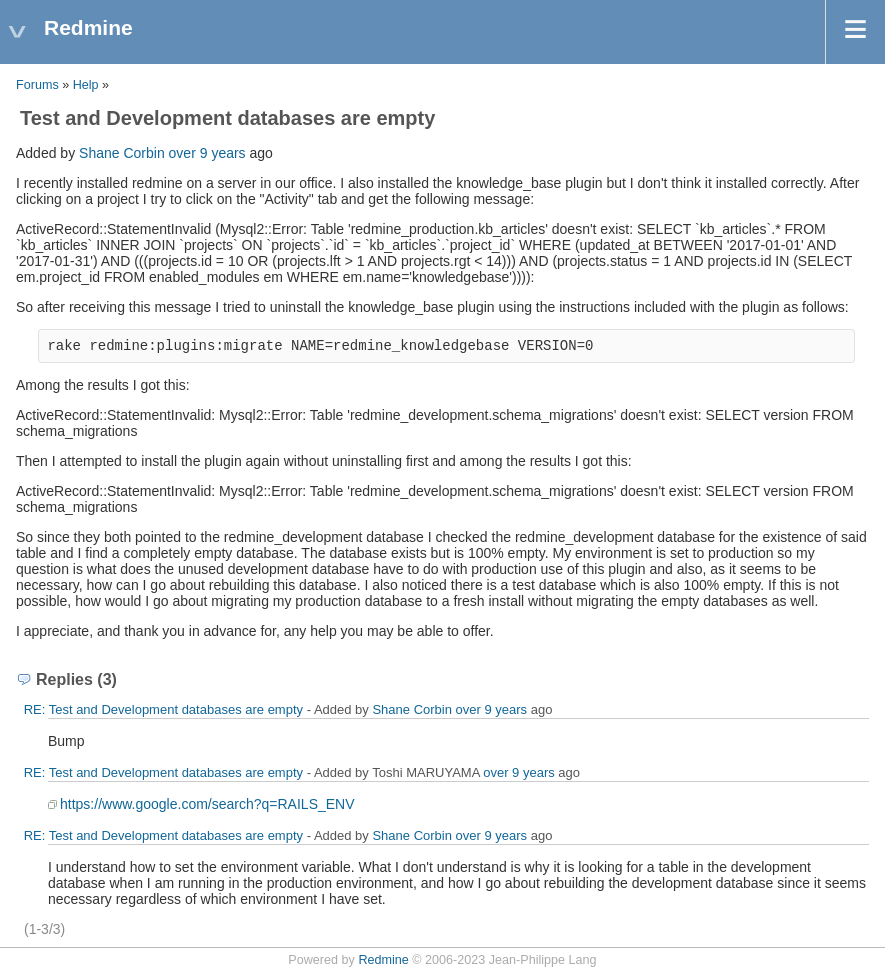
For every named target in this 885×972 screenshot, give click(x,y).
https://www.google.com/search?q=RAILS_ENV (207, 804)
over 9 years (207, 153)
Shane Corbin (122, 153)
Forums (37, 85)
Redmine (383, 960)
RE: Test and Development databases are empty (163, 709)
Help (86, 85)
